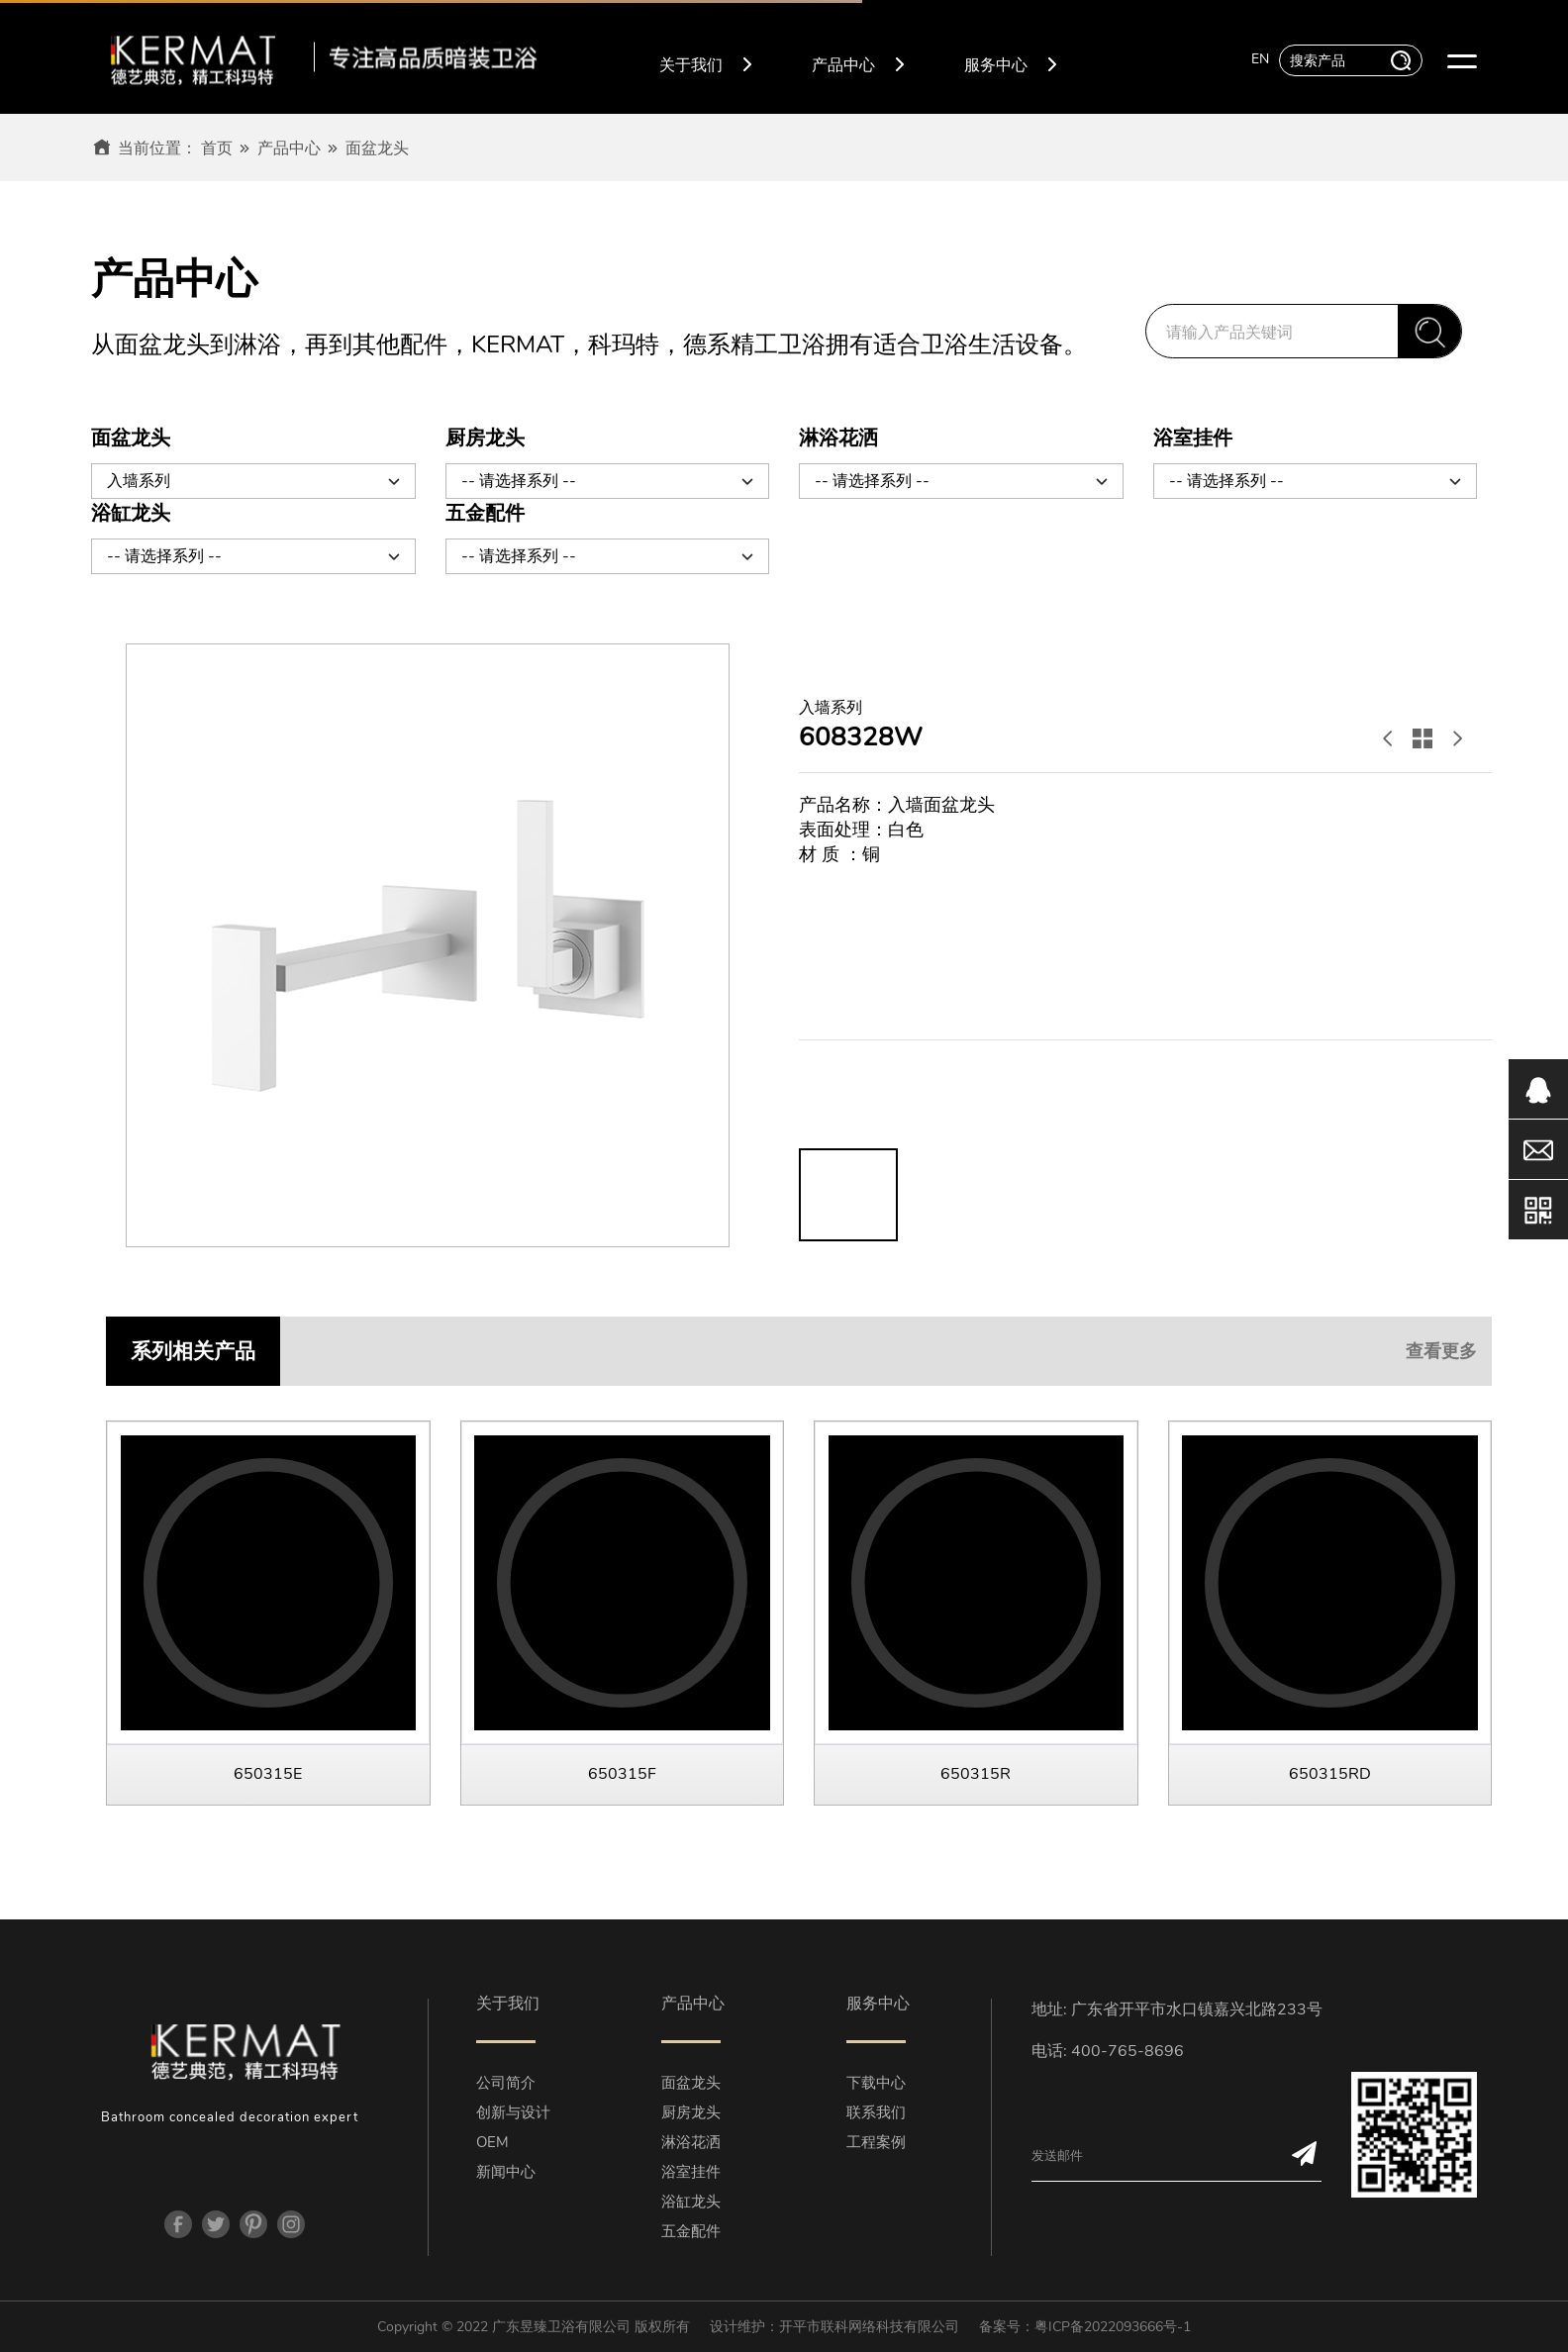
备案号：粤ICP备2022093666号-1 (1085, 2326)
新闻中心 (506, 2172)
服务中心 (1010, 62)
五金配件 (691, 2231)
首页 (217, 148)
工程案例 (876, 2142)
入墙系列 (254, 480)
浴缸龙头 (691, 2201)
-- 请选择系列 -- (608, 480)
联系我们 (876, 2112)
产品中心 (858, 62)
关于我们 (705, 62)
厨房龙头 (691, 2112)
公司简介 (506, 2083)
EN (1260, 58)
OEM (492, 2142)
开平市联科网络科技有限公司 (869, 2326)
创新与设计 (513, 2112)
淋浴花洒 (691, 2142)
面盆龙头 (377, 148)
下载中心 (876, 2083)
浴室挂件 (691, 2172)
